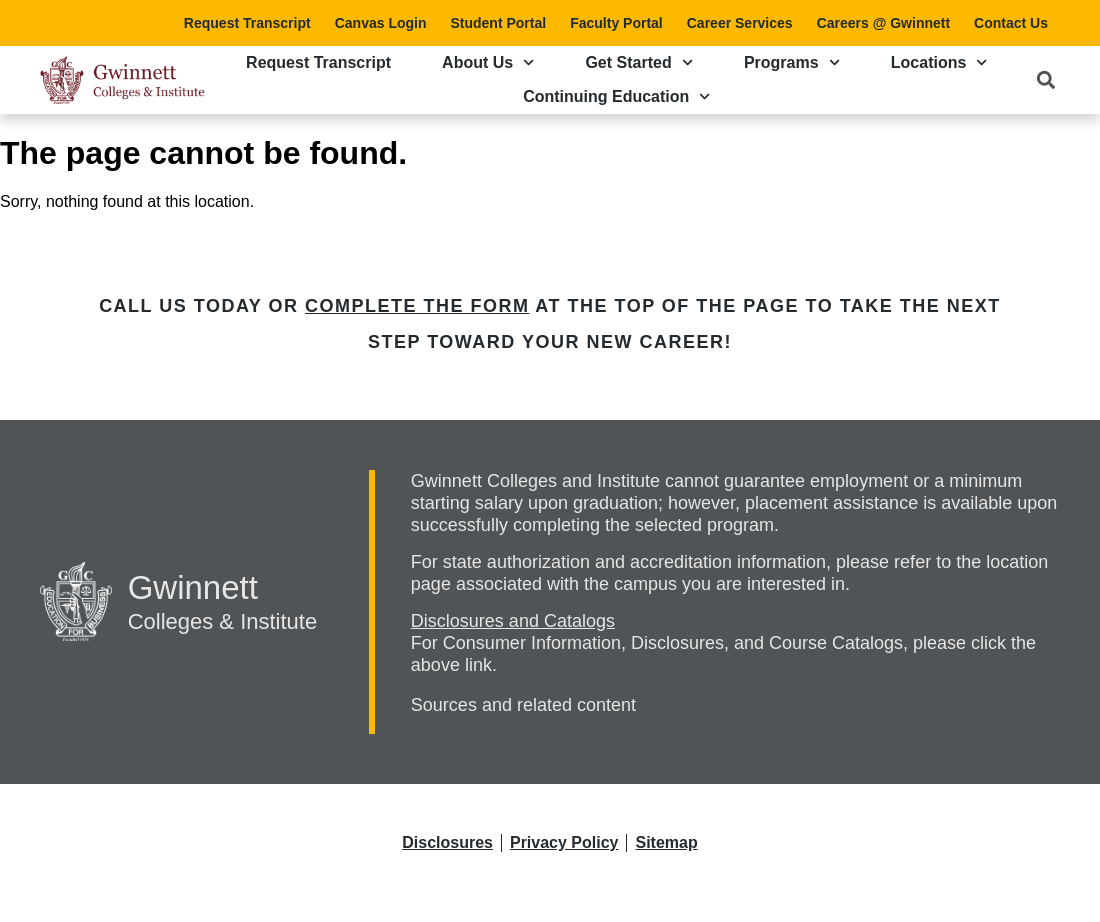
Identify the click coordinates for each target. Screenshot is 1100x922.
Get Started (638, 62)
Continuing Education (616, 96)
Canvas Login (381, 23)
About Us (488, 62)
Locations (939, 62)
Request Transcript (247, 23)
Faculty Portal (616, 23)
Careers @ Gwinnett (883, 23)
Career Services (740, 23)
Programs (792, 62)
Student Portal (498, 23)
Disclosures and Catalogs (513, 621)
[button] (1045, 79)
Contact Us (1011, 23)
